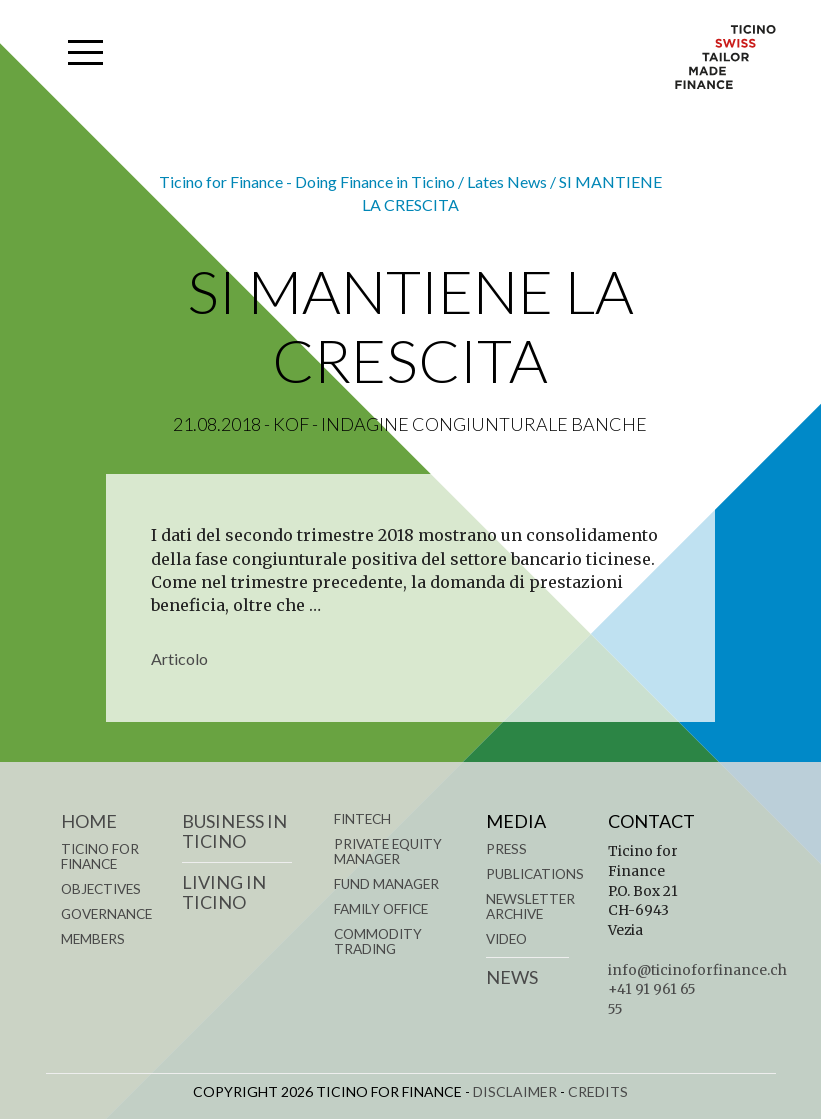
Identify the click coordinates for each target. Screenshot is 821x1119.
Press (506, 849)
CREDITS (598, 1091)
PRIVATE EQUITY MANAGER (388, 851)
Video (506, 939)
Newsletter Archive (530, 906)
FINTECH (362, 819)
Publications (535, 874)
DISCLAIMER (515, 1091)
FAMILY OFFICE (381, 909)
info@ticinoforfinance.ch (697, 970)
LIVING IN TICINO (224, 892)
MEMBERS (93, 939)
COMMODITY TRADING (378, 941)
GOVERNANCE (106, 914)
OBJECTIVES (101, 889)
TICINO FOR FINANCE (100, 856)
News (512, 977)
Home (89, 821)
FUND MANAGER (386, 884)
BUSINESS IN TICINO (234, 831)
